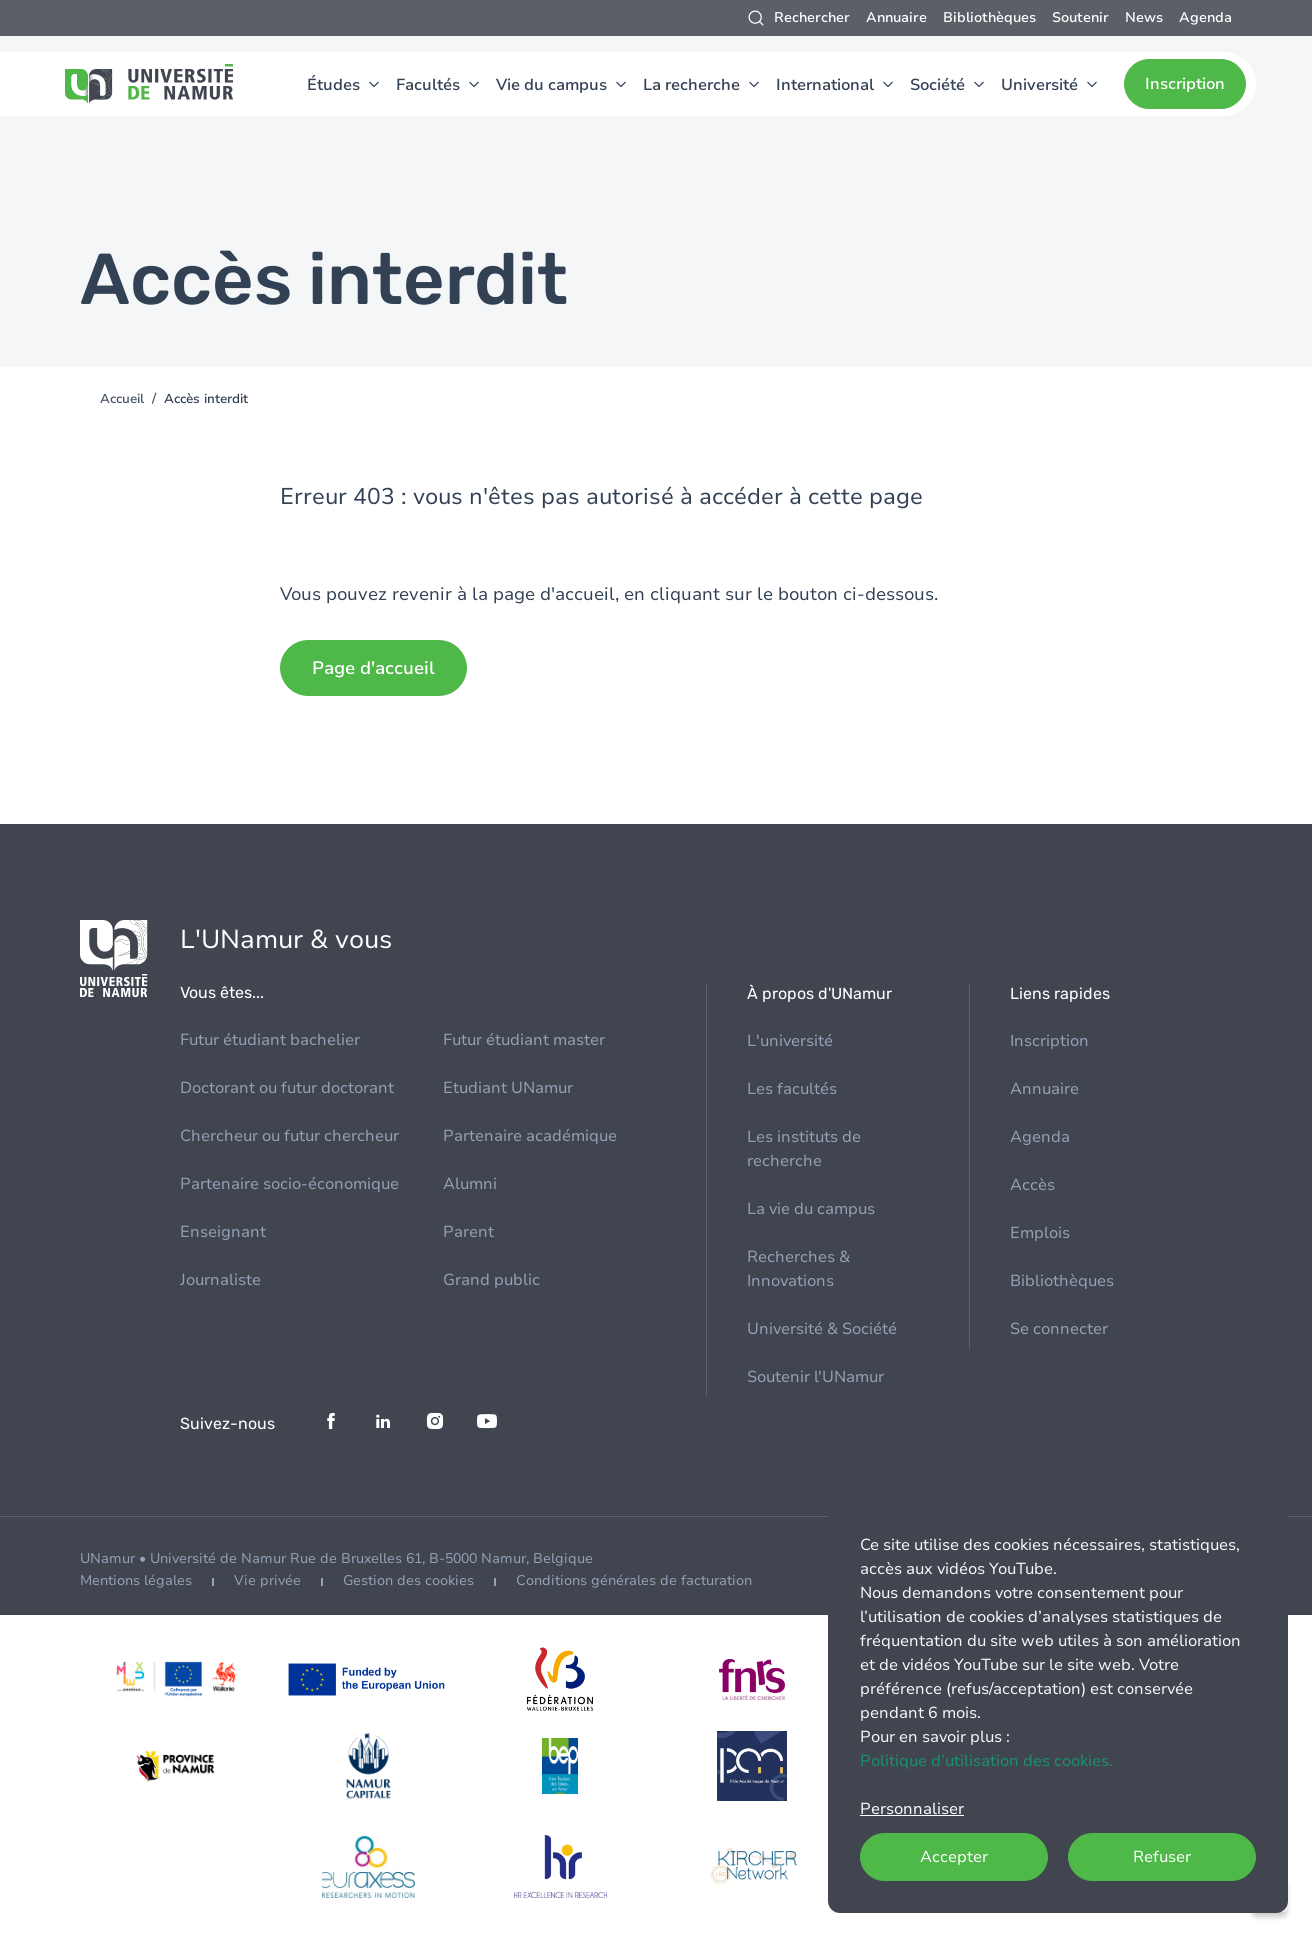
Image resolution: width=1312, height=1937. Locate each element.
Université (1039, 85)
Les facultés (792, 1089)
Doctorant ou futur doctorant (287, 1088)
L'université (790, 1041)
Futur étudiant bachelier (270, 1040)
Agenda (1205, 17)
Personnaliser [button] (912, 1809)
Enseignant (223, 1232)
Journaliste (220, 1280)
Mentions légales (136, 1580)
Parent (468, 1232)
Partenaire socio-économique (289, 1184)
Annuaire (896, 17)
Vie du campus (551, 85)
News (1144, 17)
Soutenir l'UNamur (815, 1377)
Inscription (1185, 84)
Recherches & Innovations (798, 1269)
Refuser (1162, 1857)
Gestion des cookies (408, 1580)
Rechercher (812, 17)
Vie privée (267, 1580)
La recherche (691, 85)
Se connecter (1059, 1329)
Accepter (954, 1857)
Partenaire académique (530, 1136)
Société (937, 85)
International (825, 85)
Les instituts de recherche (804, 1149)
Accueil (122, 399)
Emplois (1040, 1233)
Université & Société (822, 1329)
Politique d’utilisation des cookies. (986, 1761)
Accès (1032, 1185)
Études (333, 85)
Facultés (428, 85)
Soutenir (1080, 17)
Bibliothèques (989, 17)
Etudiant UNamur (508, 1088)
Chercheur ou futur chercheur (289, 1136)
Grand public (491, 1280)
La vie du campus (811, 1209)
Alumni (470, 1184)
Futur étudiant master (524, 1040)
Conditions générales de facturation (634, 1580)
